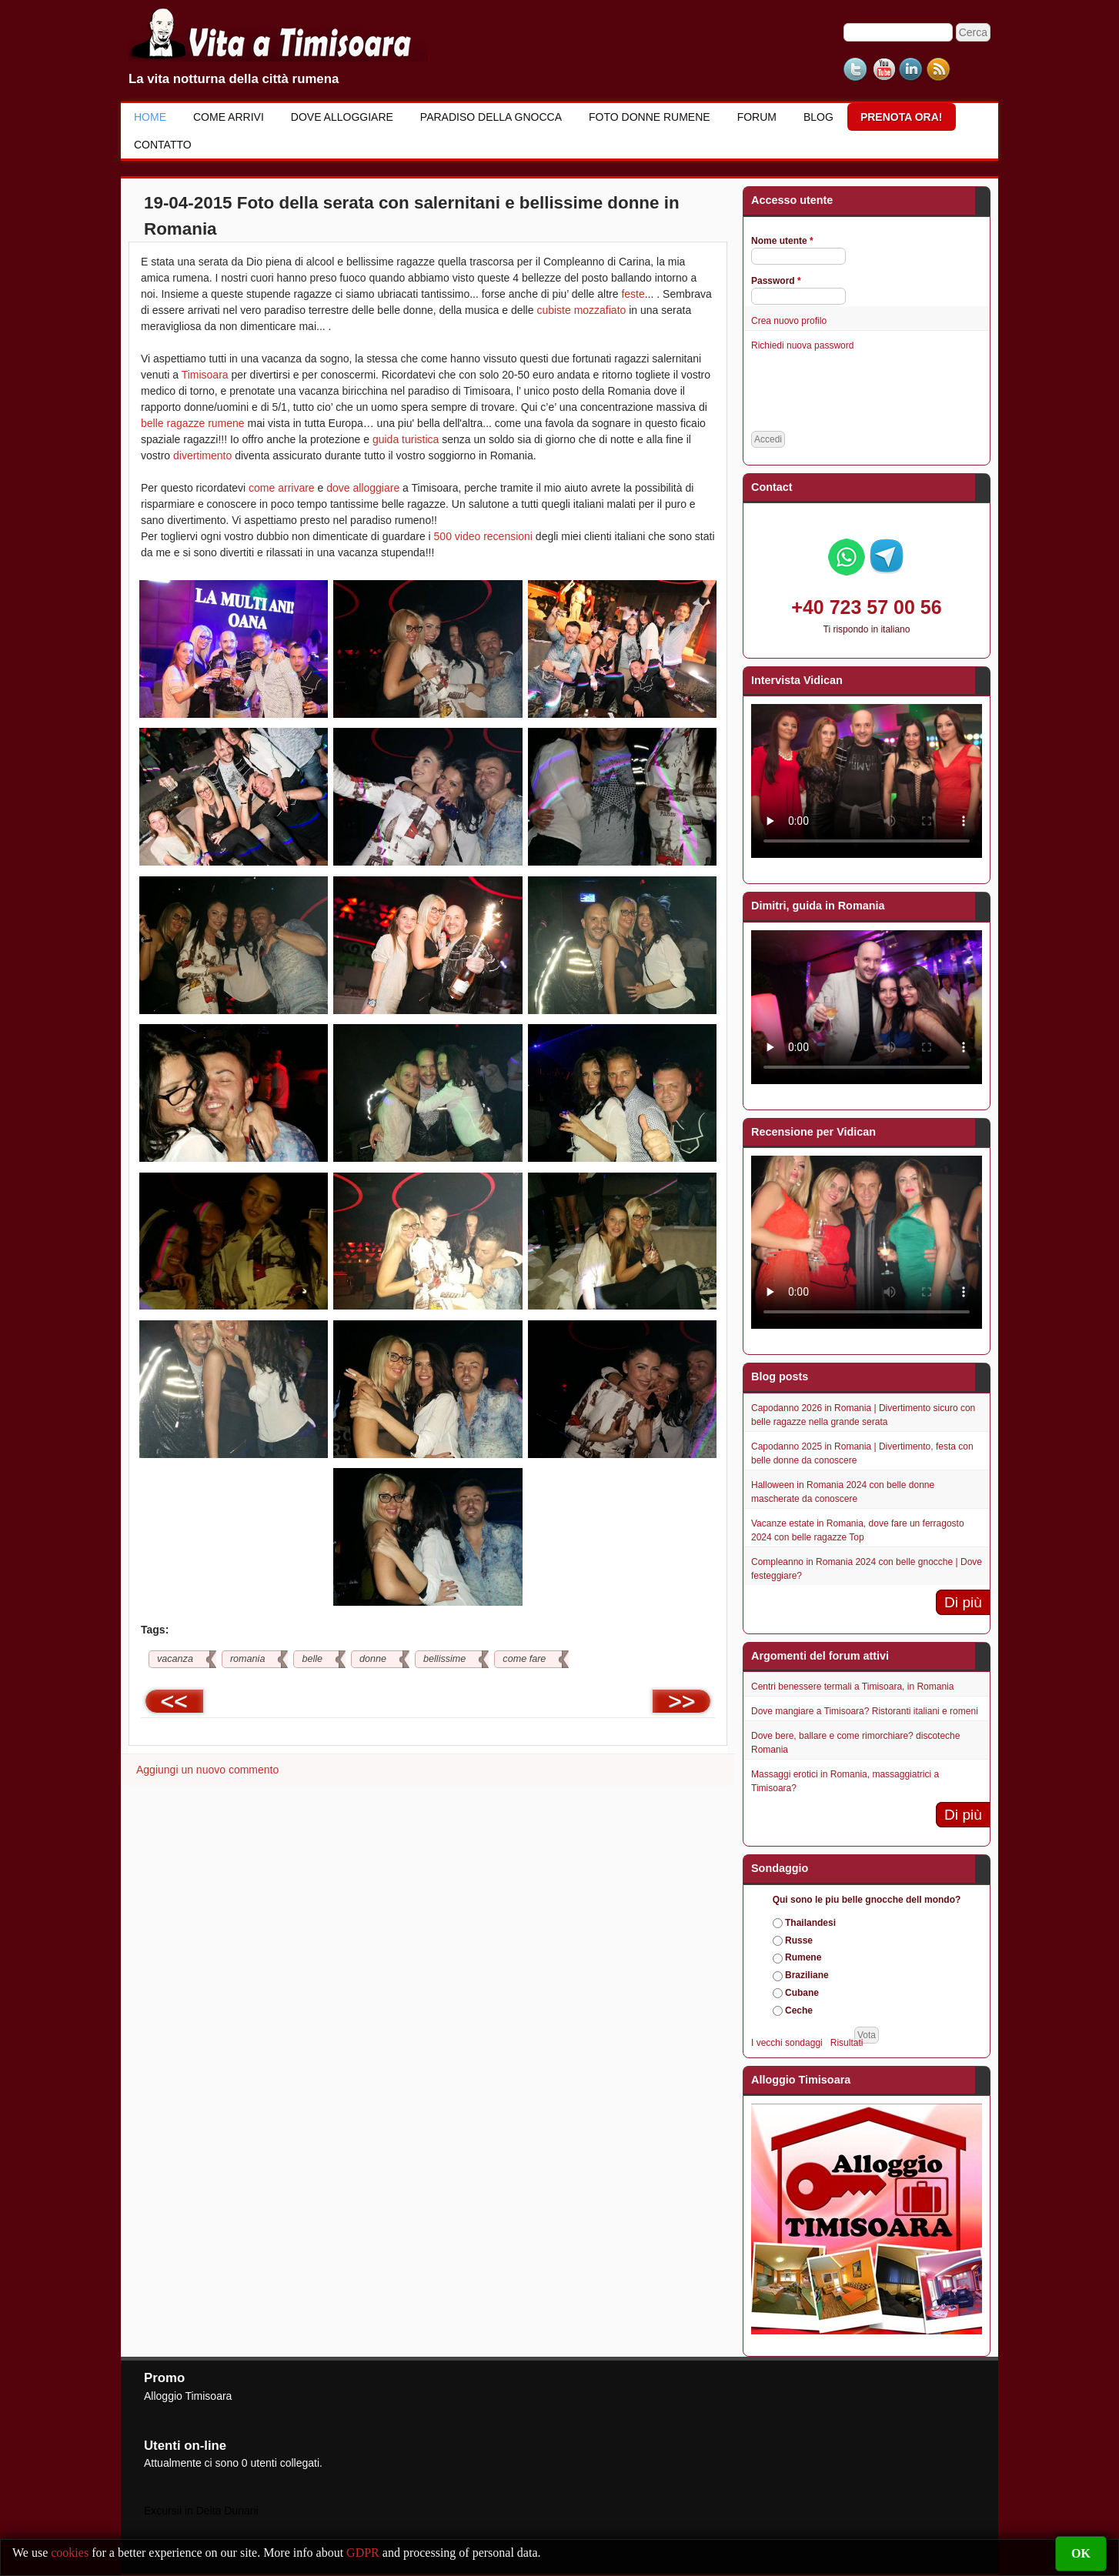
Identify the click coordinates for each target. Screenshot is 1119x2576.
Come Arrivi (228, 117)
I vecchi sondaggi (787, 2042)
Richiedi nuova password (802, 345)
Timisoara (205, 375)
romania (248, 1658)
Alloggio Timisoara (188, 2396)
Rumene (803, 1957)
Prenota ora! (901, 117)
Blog (818, 117)
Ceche (799, 2010)
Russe (799, 1940)
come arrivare (282, 488)
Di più (963, 1602)
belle (312, 1658)
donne (372, 1658)
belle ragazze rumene (193, 423)
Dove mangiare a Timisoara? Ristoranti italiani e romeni (864, 1711)
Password (776, 280)
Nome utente (782, 240)
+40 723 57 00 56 (866, 607)
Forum (757, 117)
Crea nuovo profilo (789, 320)
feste (632, 294)
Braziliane (807, 1975)
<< (174, 1700)
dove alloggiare (362, 488)
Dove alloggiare (342, 117)
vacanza (175, 1658)
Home (150, 117)
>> (681, 1700)
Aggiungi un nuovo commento (207, 1769)
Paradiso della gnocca (491, 117)
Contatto (163, 144)
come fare (524, 1658)
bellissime (444, 1658)
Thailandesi (810, 1922)
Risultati (846, 2042)
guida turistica (405, 439)
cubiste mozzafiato (581, 310)
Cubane (802, 1992)
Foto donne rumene (649, 117)
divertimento (202, 455)
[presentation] (868, 392)
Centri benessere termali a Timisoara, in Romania (852, 1686)
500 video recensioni (483, 536)
